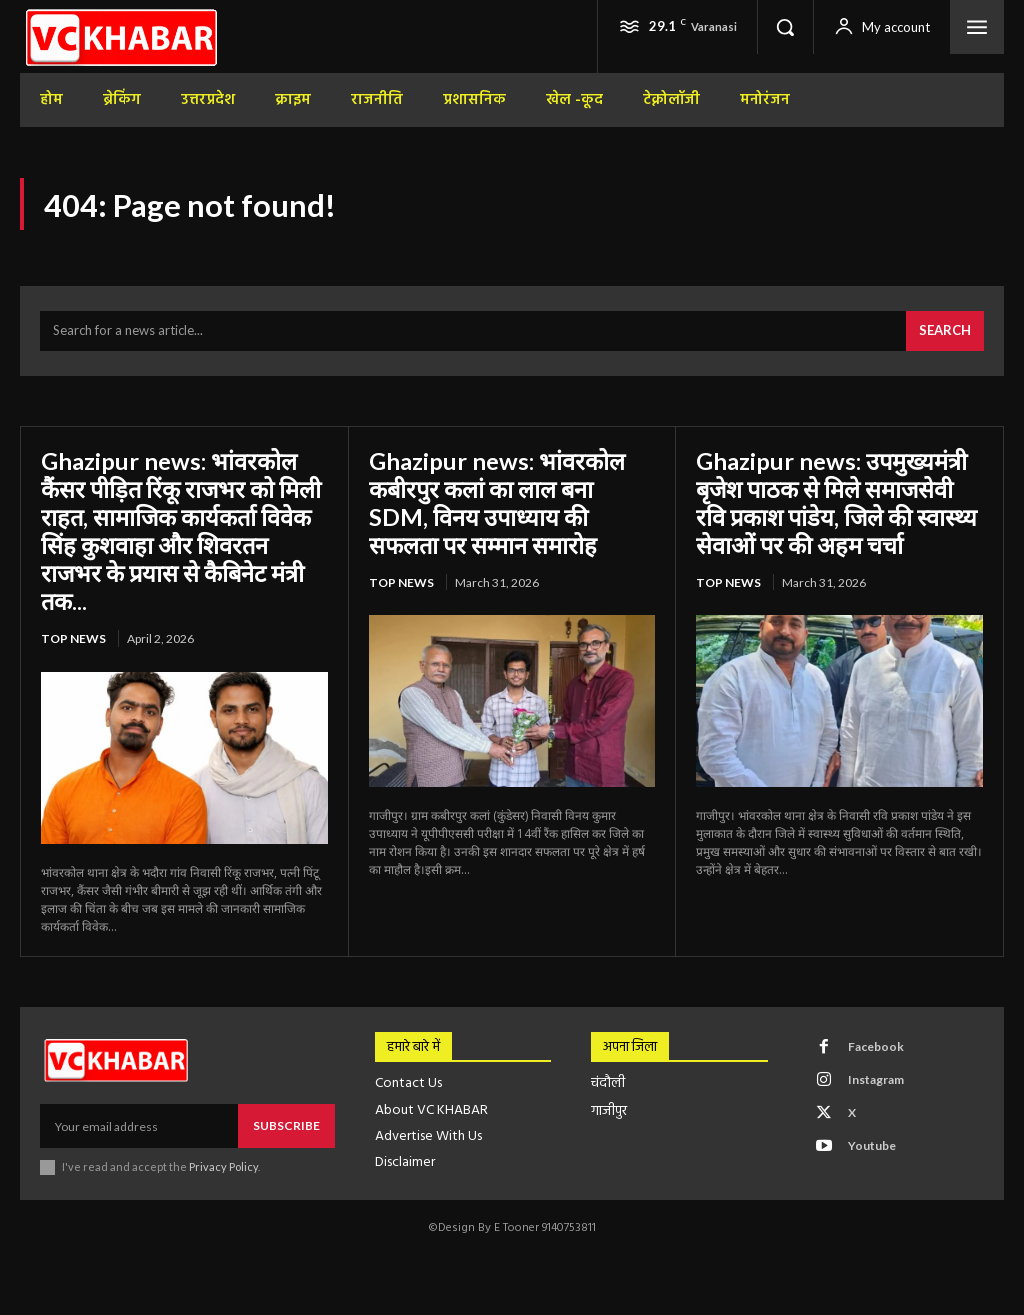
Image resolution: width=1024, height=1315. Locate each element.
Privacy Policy (223, 1165)
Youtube (872, 1143)
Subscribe (286, 1124)
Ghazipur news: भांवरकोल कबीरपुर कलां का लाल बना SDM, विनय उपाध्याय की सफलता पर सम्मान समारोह (497, 503)
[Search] (945, 333)
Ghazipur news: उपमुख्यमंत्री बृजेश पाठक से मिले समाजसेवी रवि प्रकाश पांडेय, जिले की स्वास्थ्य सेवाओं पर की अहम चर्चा (838, 503)
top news (73, 637)
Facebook (876, 1044)
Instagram (876, 1077)
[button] (785, 27)
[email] (139, 1125)
